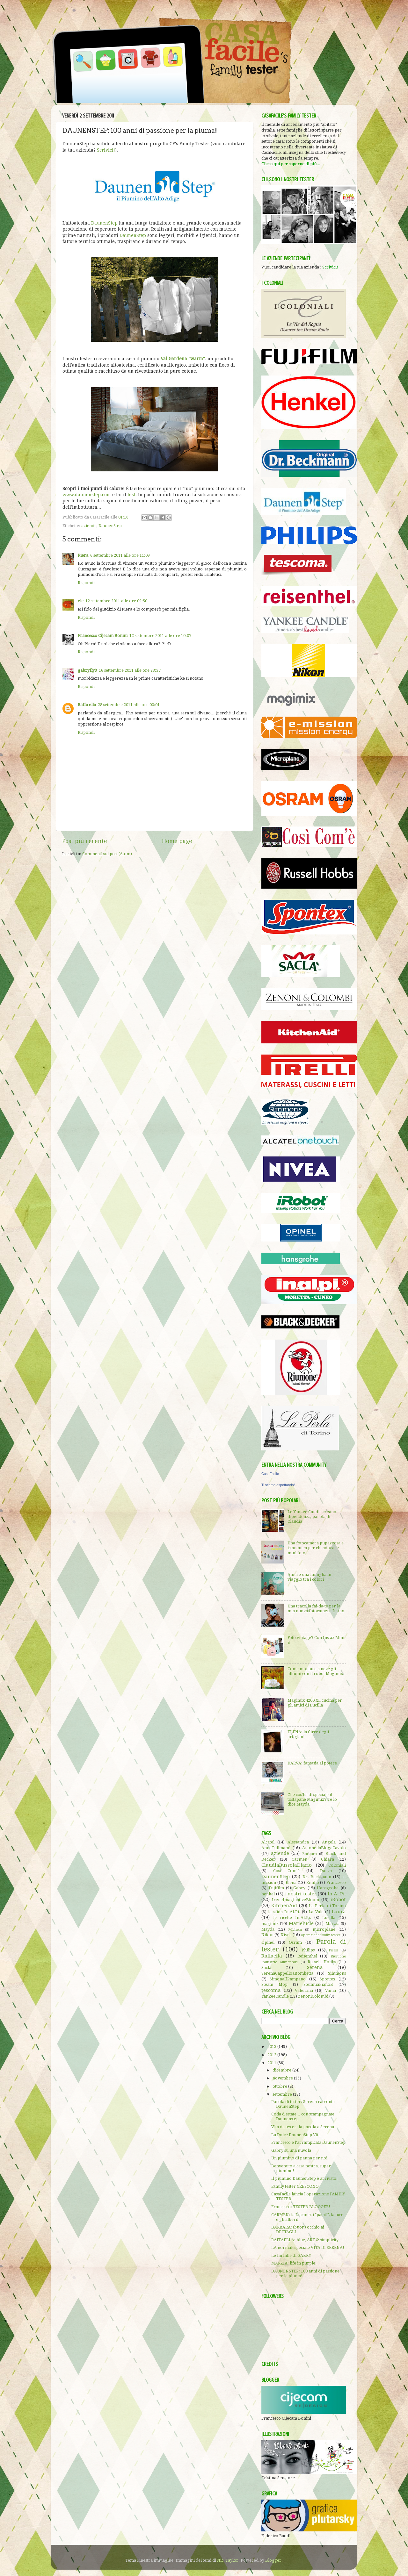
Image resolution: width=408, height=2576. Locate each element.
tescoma (271, 1990)
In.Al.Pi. (337, 1894)
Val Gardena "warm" (183, 358)
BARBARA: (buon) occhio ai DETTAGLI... (297, 2229)
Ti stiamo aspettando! (278, 1485)
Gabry (299, 1887)
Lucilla (328, 1917)
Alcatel (267, 1842)
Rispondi (86, 582)
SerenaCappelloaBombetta (287, 1973)
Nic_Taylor (227, 2560)
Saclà (266, 1967)
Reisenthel (307, 1956)
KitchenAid (284, 1905)
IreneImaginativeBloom (295, 1899)
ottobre (280, 2086)
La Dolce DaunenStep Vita (296, 2134)
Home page (177, 841)
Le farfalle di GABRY (291, 2255)
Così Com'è (286, 1870)
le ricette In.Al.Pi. (292, 1917)
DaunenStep (104, 222)
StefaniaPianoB (318, 1984)
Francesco (336, 1882)
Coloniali (337, 1865)
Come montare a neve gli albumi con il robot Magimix (315, 1671)
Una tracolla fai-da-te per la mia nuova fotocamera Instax (316, 1608)
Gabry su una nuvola (291, 2150)
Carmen (299, 1859)
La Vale (316, 1911)
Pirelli (333, 1950)
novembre (283, 2078)
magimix (270, 1923)
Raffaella (271, 1956)
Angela (329, 1842)
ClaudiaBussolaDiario (286, 1865)
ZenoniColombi (313, 1996)
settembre (283, 2094)
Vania (330, 1990)
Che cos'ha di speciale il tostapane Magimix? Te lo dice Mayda (312, 1799)
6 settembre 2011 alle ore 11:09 (120, 555)
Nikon (267, 1934)
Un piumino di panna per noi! (300, 2158)
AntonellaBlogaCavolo (324, 1847)
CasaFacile (270, 1474)
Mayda (267, 1929)
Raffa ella (87, 704)
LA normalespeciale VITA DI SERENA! (307, 2247)
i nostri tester (300, 1894)
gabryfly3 (87, 670)
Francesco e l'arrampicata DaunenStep (308, 2142)
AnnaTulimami (275, 1847)
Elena (291, 1882)
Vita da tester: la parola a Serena (302, 2126)
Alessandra (298, 1842)
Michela (295, 1929)
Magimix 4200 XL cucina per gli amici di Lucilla (315, 1702)
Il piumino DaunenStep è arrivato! (304, 2178)
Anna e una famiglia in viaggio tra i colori (309, 1577)
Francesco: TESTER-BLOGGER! (300, 2206)
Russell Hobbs (322, 1961)
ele (81, 600)
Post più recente (84, 841)
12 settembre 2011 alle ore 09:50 (116, 600)
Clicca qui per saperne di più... (290, 163)
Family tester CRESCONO (295, 2186)
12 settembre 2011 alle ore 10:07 (160, 635)
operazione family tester (320, 1935)
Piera (83, 555)
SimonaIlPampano (288, 1979)
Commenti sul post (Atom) (107, 853)
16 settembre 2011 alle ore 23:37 (130, 670)
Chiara (327, 1859)
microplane (324, 1929)
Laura (339, 1911)
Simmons (337, 1973)
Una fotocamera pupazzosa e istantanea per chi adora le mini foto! (316, 1548)
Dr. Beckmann (317, 1876)
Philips (308, 1950)
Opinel (267, 1942)
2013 (272, 2046)
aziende (89, 525)
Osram (295, 1942)
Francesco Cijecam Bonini (102, 635)
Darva (326, 1870)
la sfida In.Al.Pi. (284, 1911)
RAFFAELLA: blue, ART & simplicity (305, 2239)
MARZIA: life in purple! (294, 2263)
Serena (315, 1967)
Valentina (304, 1990)
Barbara (309, 1853)
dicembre (282, 2070)
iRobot (338, 1899)
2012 (272, 2054)
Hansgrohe (328, 1887)
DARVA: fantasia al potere (312, 1763)
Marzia (332, 1923)
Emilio (312, 1882)
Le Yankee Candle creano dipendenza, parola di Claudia (312, 1516)
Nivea (286, 1934)
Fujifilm (276, 1887)
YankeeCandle (275, 1996)
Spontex (327, 1979)
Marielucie (301, 1923)
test (131, 494)
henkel (268, 1894)
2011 (272, 2062)
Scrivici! (106, 150)
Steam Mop (274, 1984)
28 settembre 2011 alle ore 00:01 (129, 704)
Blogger (273, 2560)
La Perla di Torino (327, 1905)
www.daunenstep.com (86, 494)
